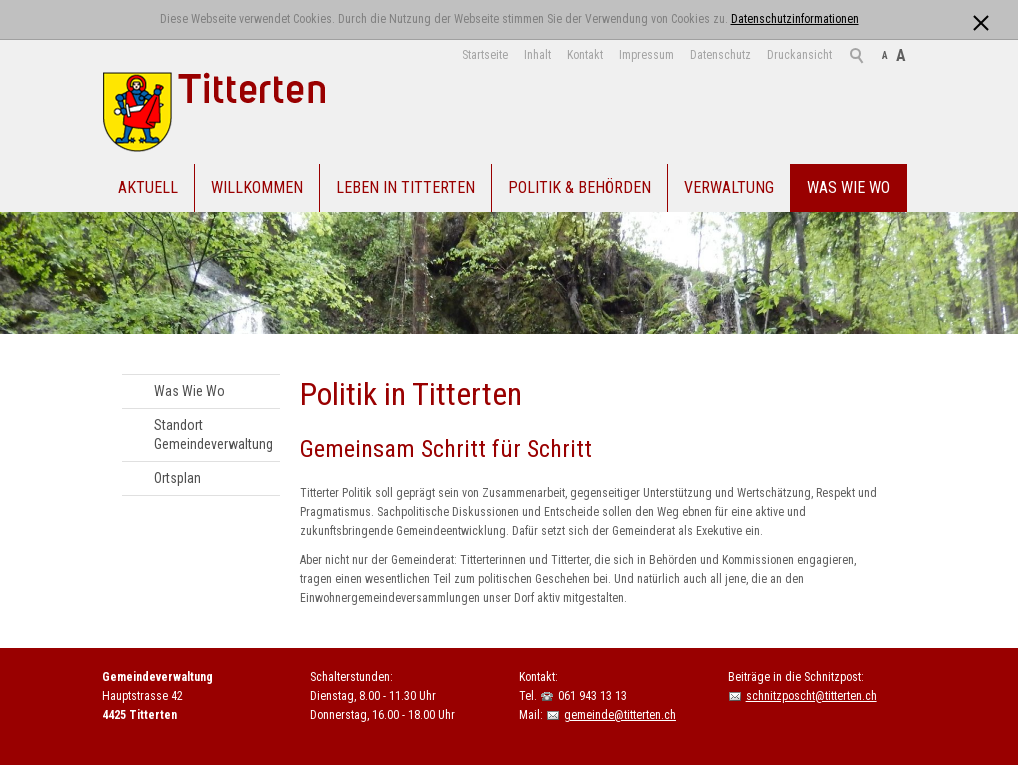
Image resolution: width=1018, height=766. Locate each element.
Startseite (485, 55)
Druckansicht (799, 55)
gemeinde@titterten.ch (620, 715)
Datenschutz (720, 55)
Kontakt (585, 55)
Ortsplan (177, 478)
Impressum (646, 55)
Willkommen (257, 187)
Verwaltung (729, 187)
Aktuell (148, 187)
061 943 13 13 (592, 696)
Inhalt (537, 55)
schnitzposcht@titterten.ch (811, 696)
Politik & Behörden (579, 187)
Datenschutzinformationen (795, 19)
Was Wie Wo (848, 187)
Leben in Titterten (405, 187)
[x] (980, 18)
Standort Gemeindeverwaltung (213, 434)
